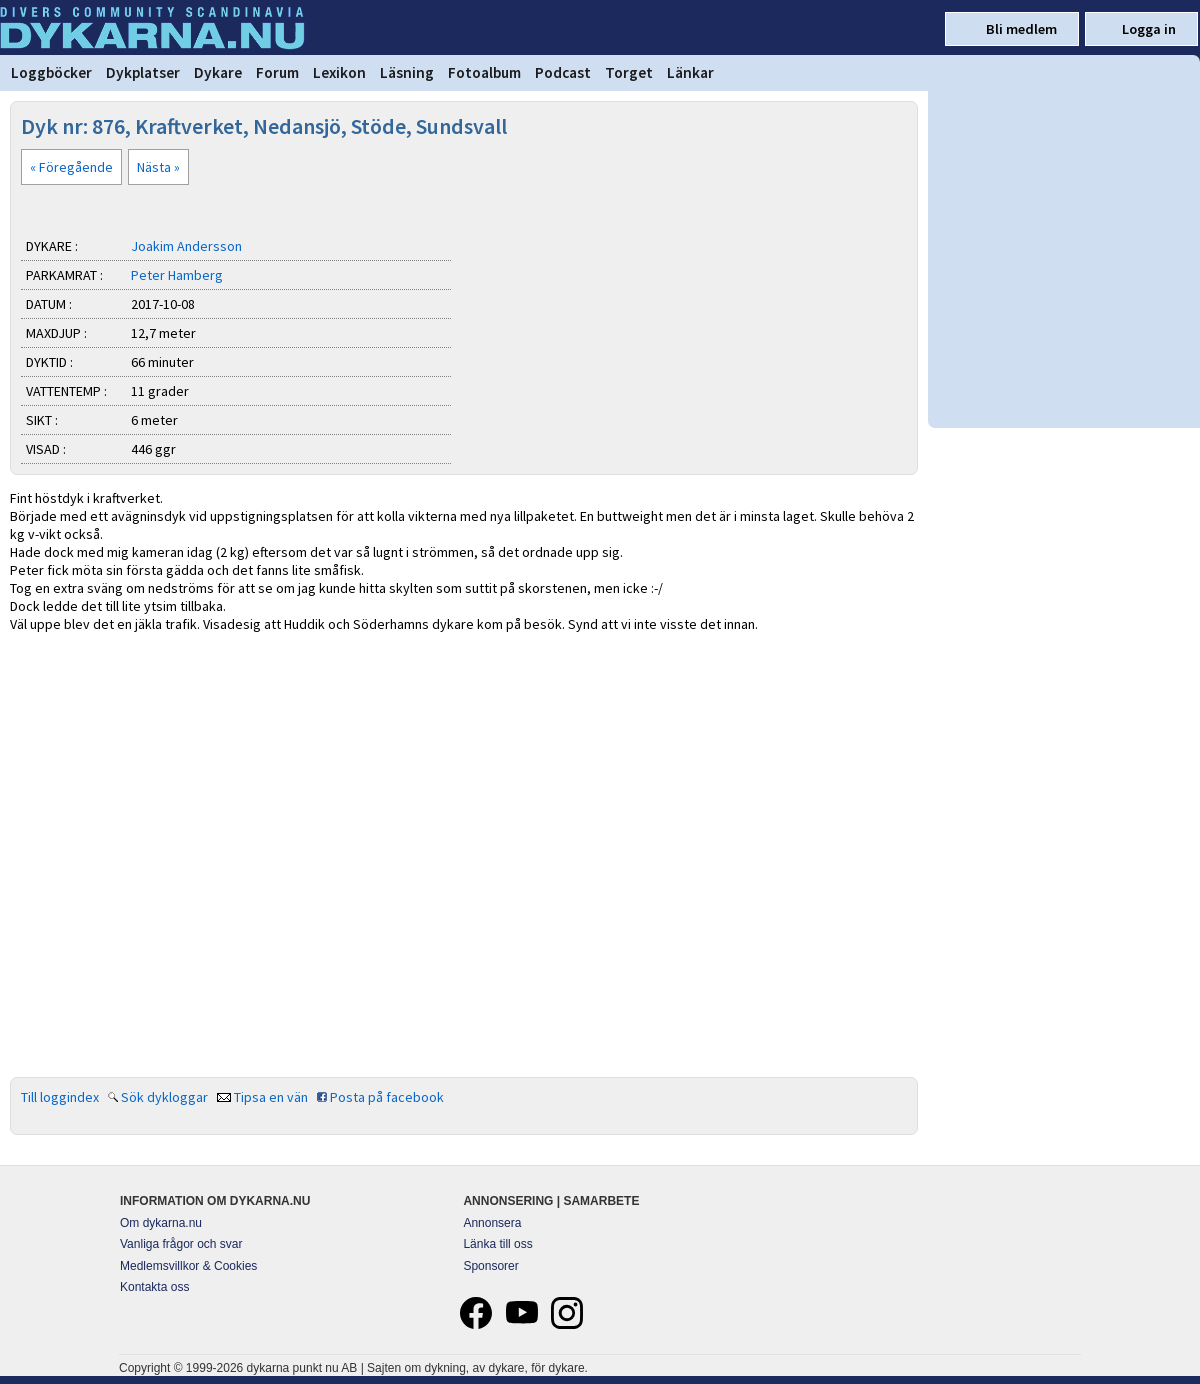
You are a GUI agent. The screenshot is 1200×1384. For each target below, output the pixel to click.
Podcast (563, 72)
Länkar (690, 72)
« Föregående (71, 167)
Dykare (218, 72)
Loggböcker (51, 72)
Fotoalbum (484, 72)
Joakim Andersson (186, 246)
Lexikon (339, 72)
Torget (629, 72)
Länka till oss (497, 1244)
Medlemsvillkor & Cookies (188, 1266)
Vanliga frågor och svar (181, 1244)
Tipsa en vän (271, 1097)
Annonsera (492, 1223)
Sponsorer (490, 1266)
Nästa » (158, 167)
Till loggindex (60, 1097)
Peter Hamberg (177, 275)
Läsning (407, 72)
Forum (277, 72)
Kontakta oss (154, 1287)
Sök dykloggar (164, 1097)
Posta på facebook (387, 1097)
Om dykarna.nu (161, 1223)
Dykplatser (143, 72)
